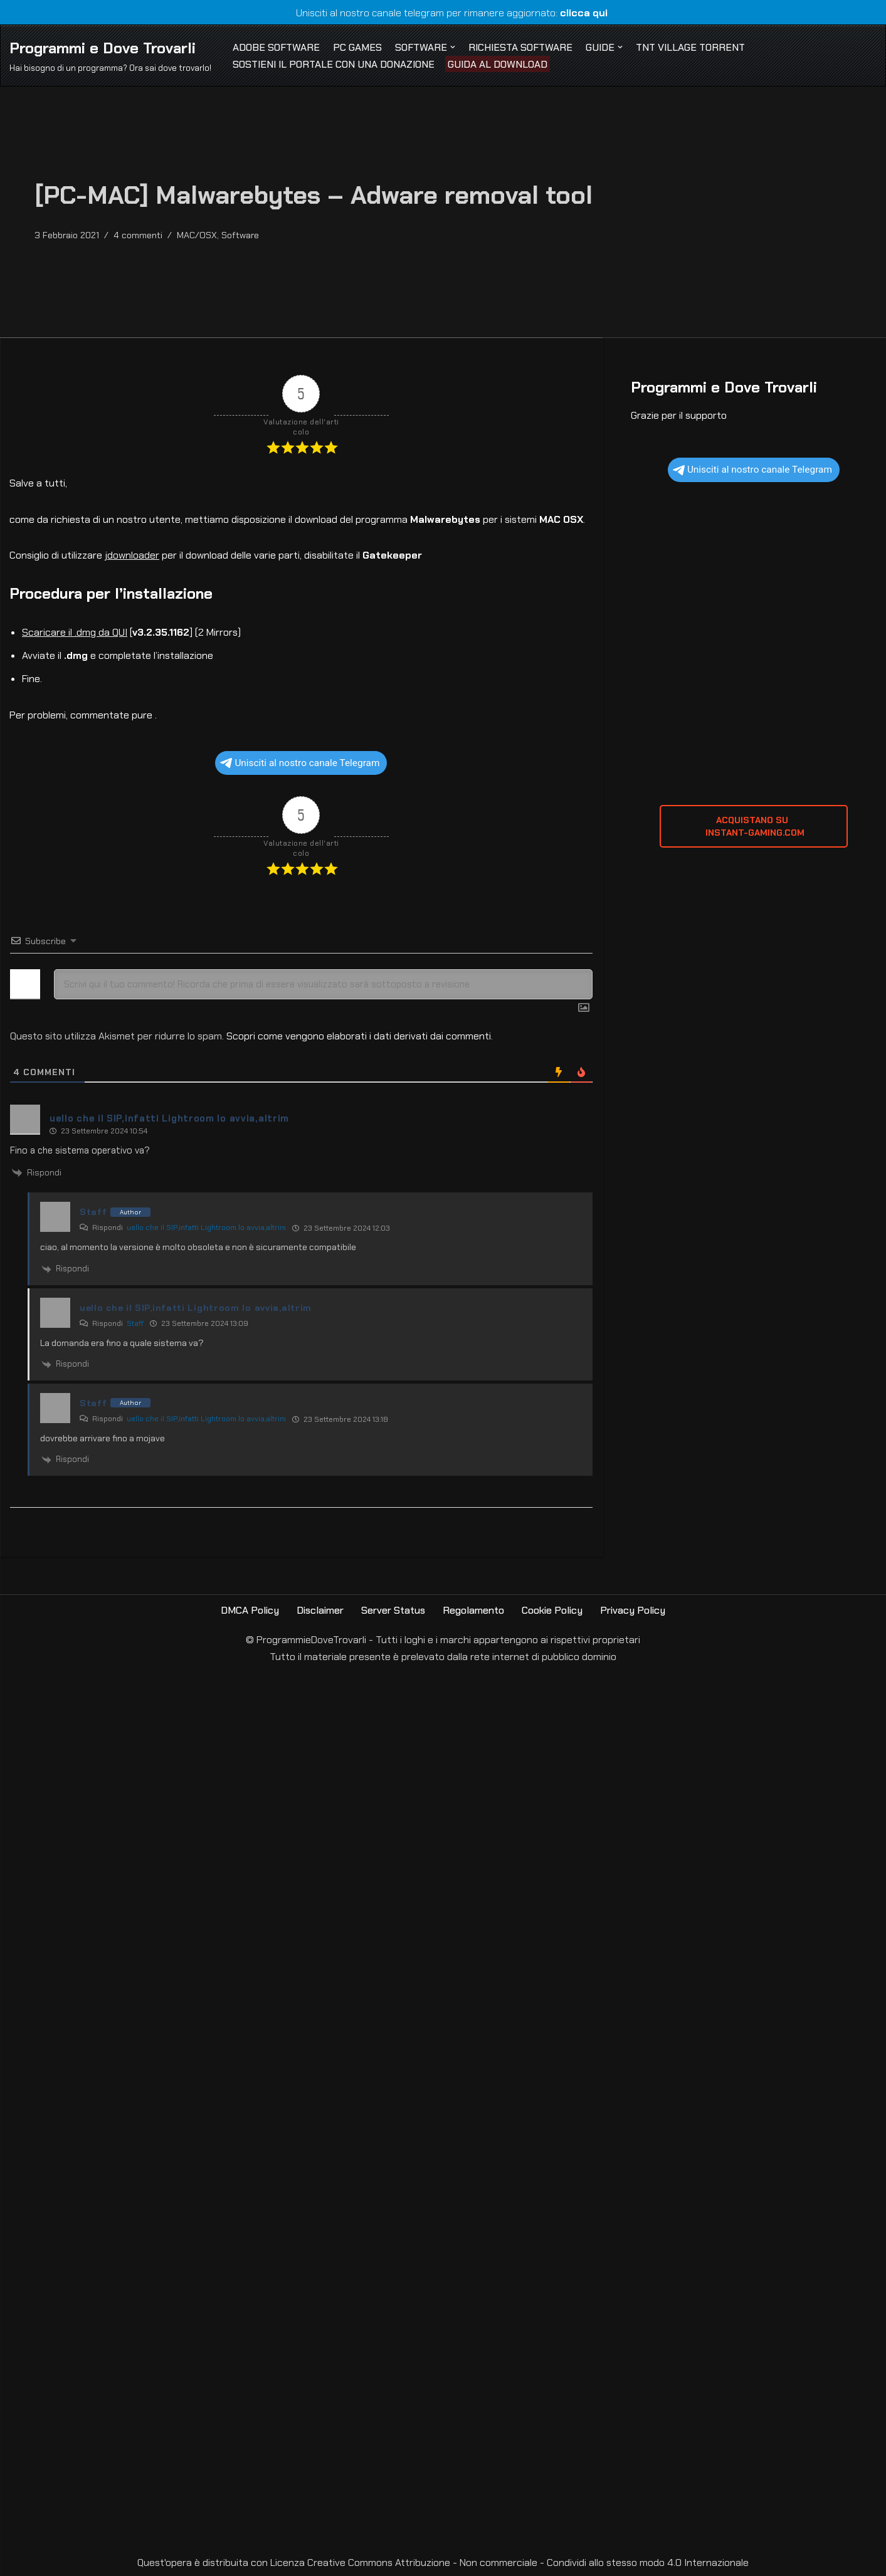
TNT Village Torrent (690, 47)
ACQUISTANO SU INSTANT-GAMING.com (753, 826)
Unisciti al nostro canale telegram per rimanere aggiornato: (443, 12)
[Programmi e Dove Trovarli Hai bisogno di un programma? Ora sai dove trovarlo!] (110, 55)
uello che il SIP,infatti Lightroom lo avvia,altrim (206, 1227)
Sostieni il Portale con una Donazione (334, 64)
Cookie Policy (552, 1610)
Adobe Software (276, 47)
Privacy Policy (632, 1610)
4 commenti (137, 235)
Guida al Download (497, 64)
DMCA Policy (250, 1610)
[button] (452, 47)
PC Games (357, 47)
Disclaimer (320, 1610)
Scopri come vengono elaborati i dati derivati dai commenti (358, 1036)
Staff (135, 1323)
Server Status (393, 1610)
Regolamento (473, 1610)
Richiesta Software (520, 47)
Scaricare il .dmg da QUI (74, 632)
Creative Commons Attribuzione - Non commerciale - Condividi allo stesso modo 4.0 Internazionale (528, 2562)
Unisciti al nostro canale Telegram (299, 763)
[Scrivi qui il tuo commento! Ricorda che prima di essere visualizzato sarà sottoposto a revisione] (323, 984)
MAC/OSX (197, 235)
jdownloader (132, 555)
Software (240, 235)
